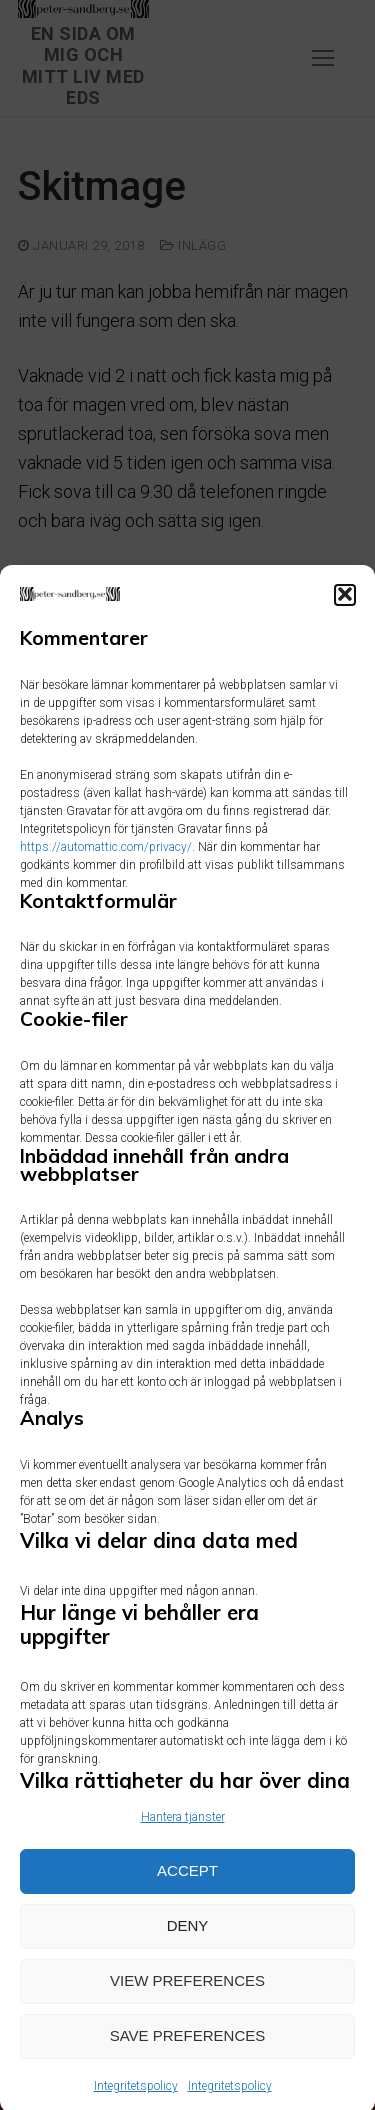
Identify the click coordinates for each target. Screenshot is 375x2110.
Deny (188, 1944)
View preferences (187, 1999)
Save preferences (188, 2054)
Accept (187, 1889)
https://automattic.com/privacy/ (106, 865)
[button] (345, 613)
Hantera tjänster (183, 1835)
